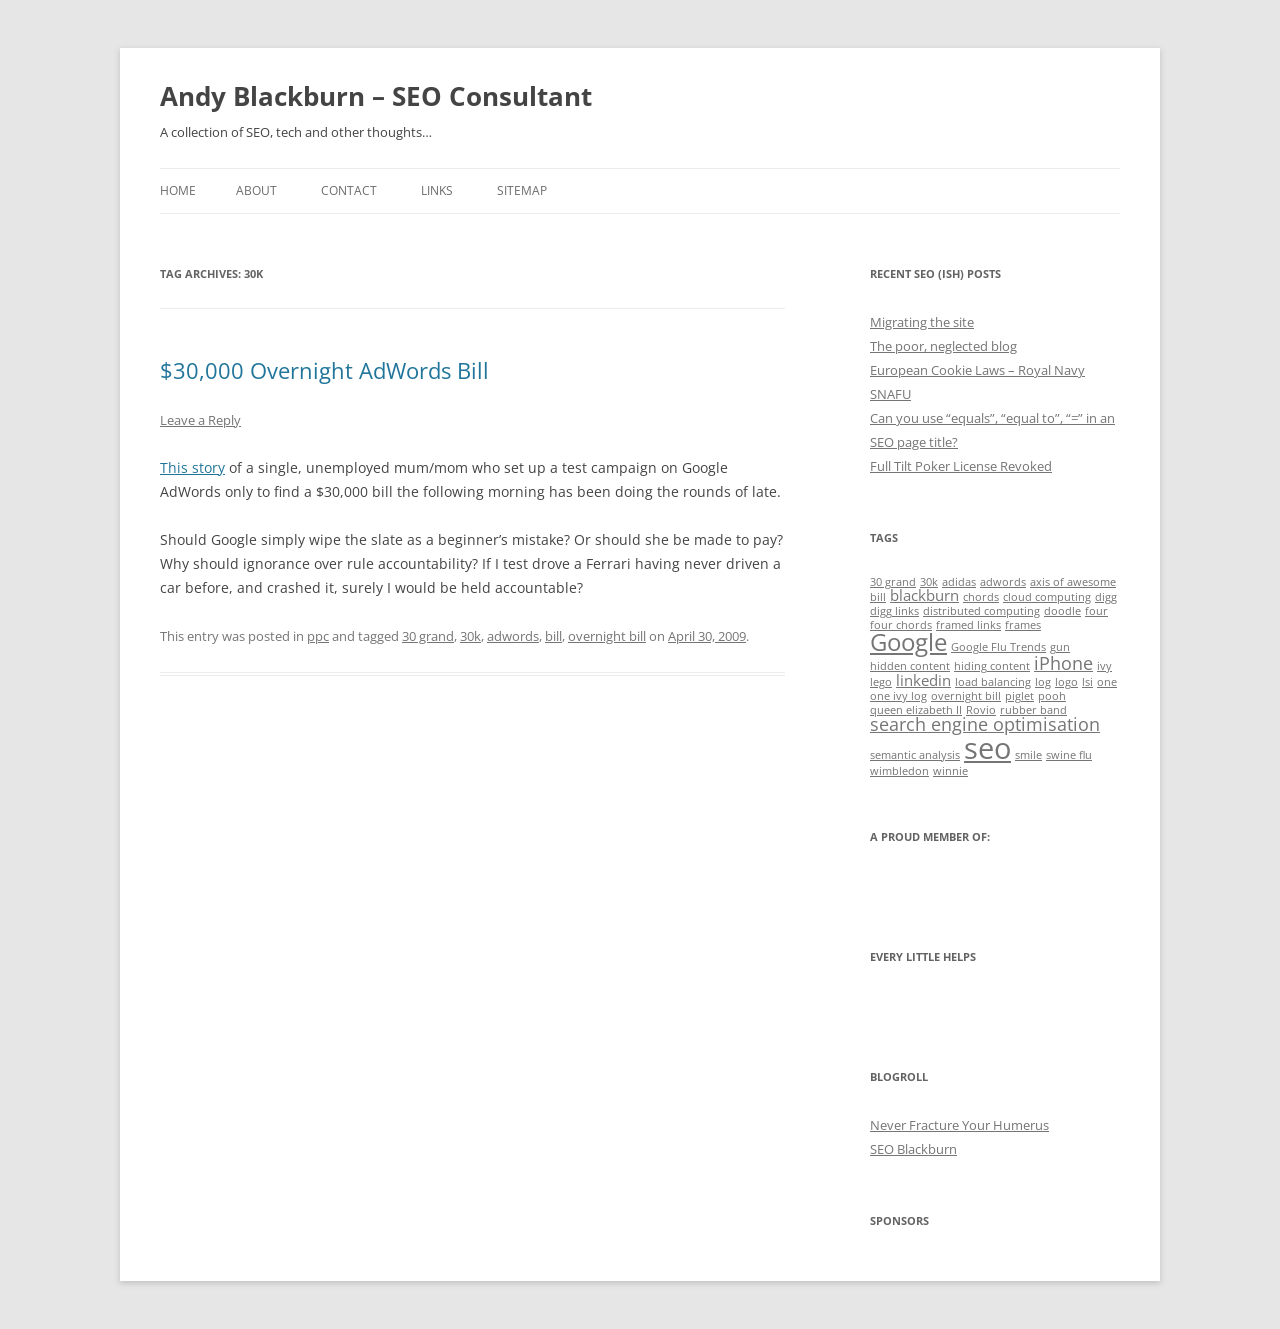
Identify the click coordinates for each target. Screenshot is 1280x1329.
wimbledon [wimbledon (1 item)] (899, 771)
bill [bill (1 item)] (878, 597)
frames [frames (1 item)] (1023, 625)
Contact (349, 190)
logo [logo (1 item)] (1066, 682)
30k (470, 636)
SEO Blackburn (913, 1149)
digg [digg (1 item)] (1106, 597)
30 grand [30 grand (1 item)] (893, 582)
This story (192, 467)
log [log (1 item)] (1043, 682)
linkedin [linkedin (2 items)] (923, 680)
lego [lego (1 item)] (881, 682)
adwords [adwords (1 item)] (1003, 582)
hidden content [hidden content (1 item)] (910, 666)
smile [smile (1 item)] (1028, 755)
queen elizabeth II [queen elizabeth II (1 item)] (916, 710)
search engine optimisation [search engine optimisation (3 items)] (985, 724)
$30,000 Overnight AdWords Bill (324, 370)
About (256, 190)
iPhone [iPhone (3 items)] (1063, 663)
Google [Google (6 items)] (908, 642)
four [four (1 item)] (1096, 611)
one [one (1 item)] (1107, 682)
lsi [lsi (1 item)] (1087, 682)
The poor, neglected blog (943, 346)
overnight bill (607, 636)
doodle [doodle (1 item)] (1062, 611)
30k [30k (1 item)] (929, 582)
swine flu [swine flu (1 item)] (1069, 755)
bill (553, 636)
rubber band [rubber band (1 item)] (1033, 710)
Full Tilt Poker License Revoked (961, 466)
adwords (513, 636)
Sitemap (522, 190)
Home (178, 190)
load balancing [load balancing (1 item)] (993, 682)
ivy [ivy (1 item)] (1104, 666)
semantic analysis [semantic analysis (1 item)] (915, 755)
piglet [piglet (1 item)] (1019, 696)
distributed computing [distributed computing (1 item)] (981, 611)
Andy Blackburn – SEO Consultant (376, 96)
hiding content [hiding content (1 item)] (992, 666)
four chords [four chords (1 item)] (901, 625)
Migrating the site (922, 322)
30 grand (428, 636)
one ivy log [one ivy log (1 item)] (898, 696)
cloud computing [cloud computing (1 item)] (1047, 597)
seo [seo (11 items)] (987, 748)
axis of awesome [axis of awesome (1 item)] (1073, 582)
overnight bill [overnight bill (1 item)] (966, 696)
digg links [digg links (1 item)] (894, 611)
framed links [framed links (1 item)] (968, 625)
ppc (318, 636)
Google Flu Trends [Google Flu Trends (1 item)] (998, 647)
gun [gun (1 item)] (1060, 647)
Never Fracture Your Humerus (959, 1125)
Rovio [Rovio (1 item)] (981, 710)
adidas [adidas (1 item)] (959, 582)
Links (437, 190)
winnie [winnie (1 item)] (950, 771)
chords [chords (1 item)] (981, 597)
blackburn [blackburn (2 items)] (924, 595)
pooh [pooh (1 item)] (1052, 696)
